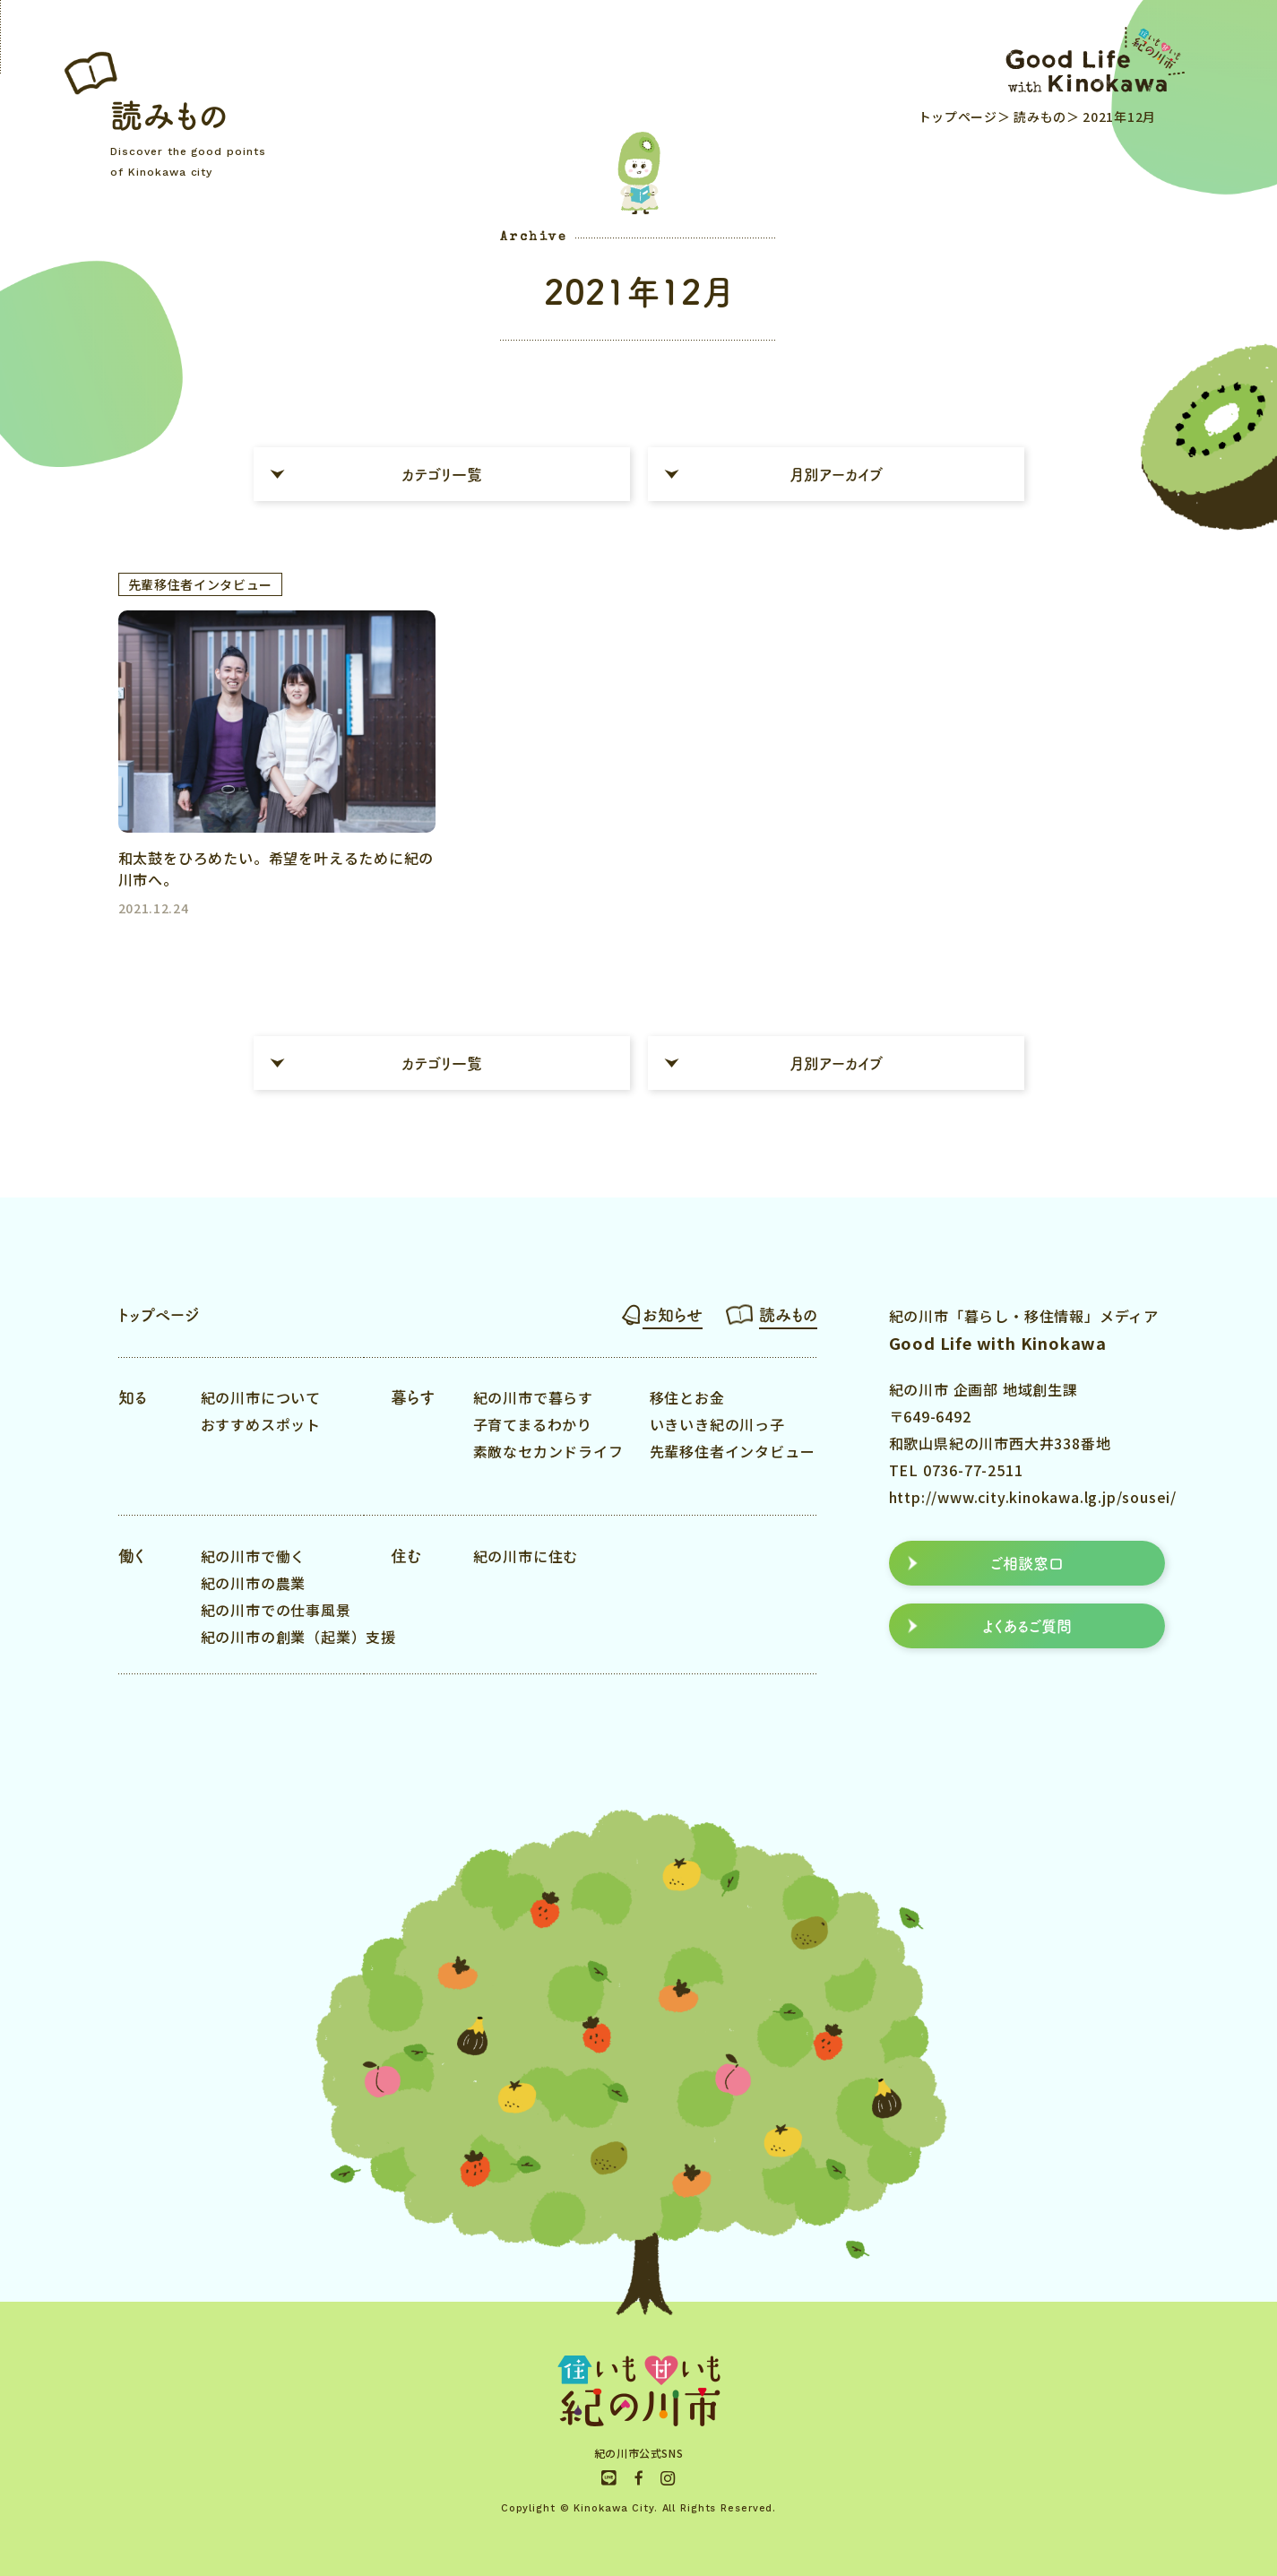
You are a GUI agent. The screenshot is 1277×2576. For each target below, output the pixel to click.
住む (406, 1556)
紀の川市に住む (526, 1556)
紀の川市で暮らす (533, 1397)
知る (132, 1397)
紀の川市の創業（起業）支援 (298, 1636)
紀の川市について (261, 1397)
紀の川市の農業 (253, 1583)
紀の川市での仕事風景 (276, 1610)
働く (131, 1556)
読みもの (1038, 116)
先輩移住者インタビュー (732, 1451)
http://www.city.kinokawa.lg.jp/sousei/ (1033, 1497)
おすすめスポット (261, 1424)
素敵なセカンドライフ (548, 1451)
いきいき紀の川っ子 (717, 1424)
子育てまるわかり (532, 1424)
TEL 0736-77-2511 (956, 1470)
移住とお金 (687, 1397)
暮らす (413, 1397)
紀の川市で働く (253, 1556)
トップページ (958, 116)
